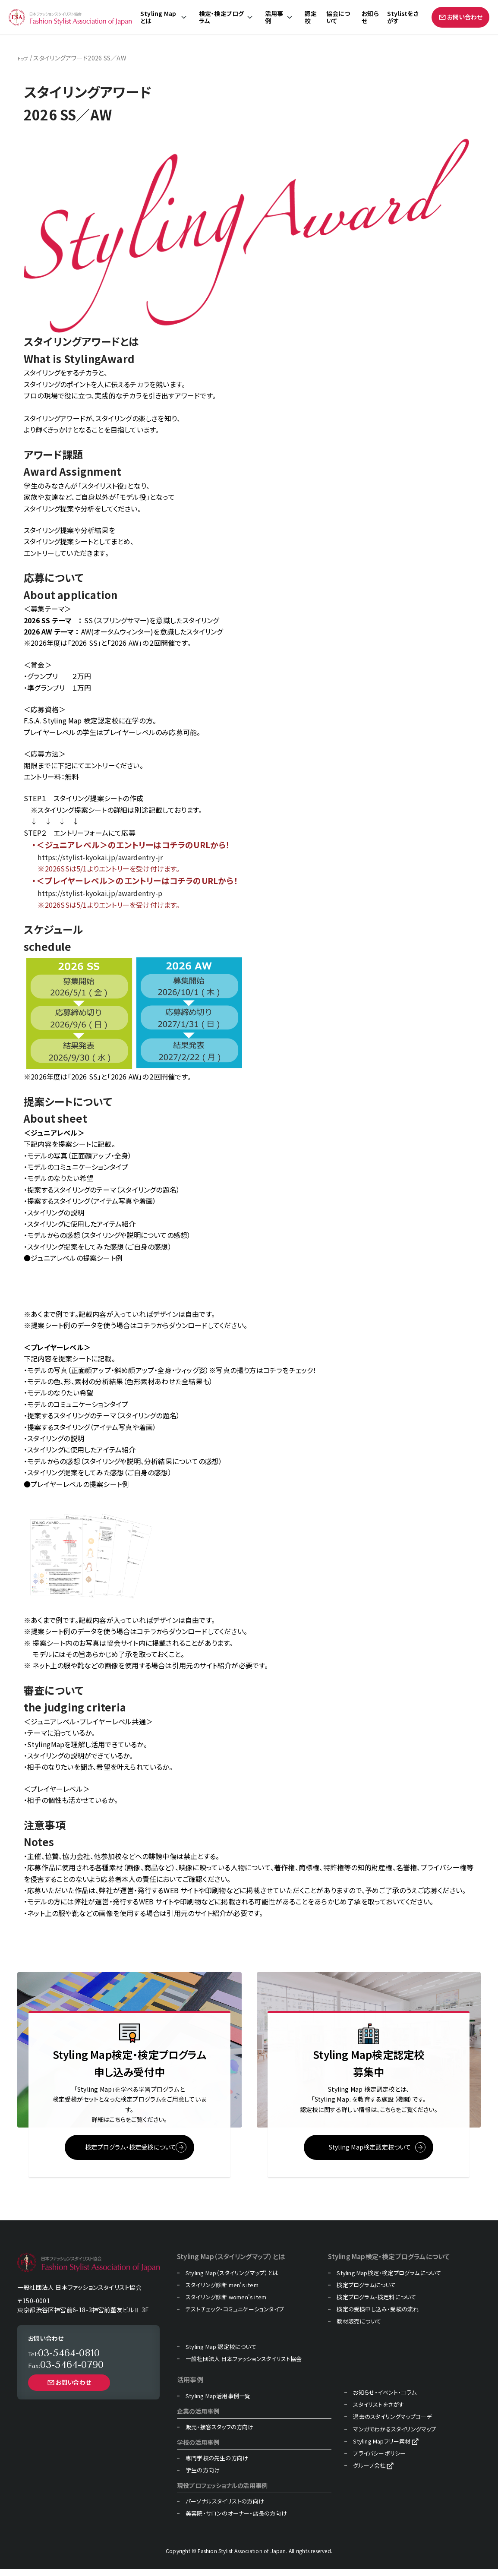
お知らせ (370, 17)
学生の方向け (203, 2477)
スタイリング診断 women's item (226, 2304)
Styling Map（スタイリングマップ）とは (232, 2279)
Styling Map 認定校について (221, 2353)
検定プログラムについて (366, 2291)
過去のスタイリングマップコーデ (392, 2424)
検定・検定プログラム (221, 17)
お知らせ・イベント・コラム (384, 2399)
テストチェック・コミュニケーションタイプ (235, 2316)
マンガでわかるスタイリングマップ (394, 2436)
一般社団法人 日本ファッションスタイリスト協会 (244, 2365)
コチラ (146, 1325)
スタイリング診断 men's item (222, 2291)
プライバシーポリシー (379, 2460)
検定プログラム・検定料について (376, 2304)
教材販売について (359, 2328)
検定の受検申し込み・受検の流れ (378, 2316)
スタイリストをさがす (378, 2411)
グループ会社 (369, 2472)
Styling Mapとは (158, 17)
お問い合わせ (460, 17)
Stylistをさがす (403, 17)
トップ (25, 58)
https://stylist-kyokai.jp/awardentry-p (100, 893)
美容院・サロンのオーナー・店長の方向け (236, 2520)
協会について (338, 17)
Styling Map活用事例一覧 (218, 2403)
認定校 (311, 17)
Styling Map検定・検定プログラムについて (389, 2279)
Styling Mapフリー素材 (381, 2448)
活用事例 (274, 17)
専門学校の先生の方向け (217, 2465)
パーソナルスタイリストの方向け (225, 2508)
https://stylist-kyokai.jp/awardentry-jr (100, 857)
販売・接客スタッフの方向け (220, 2434)
